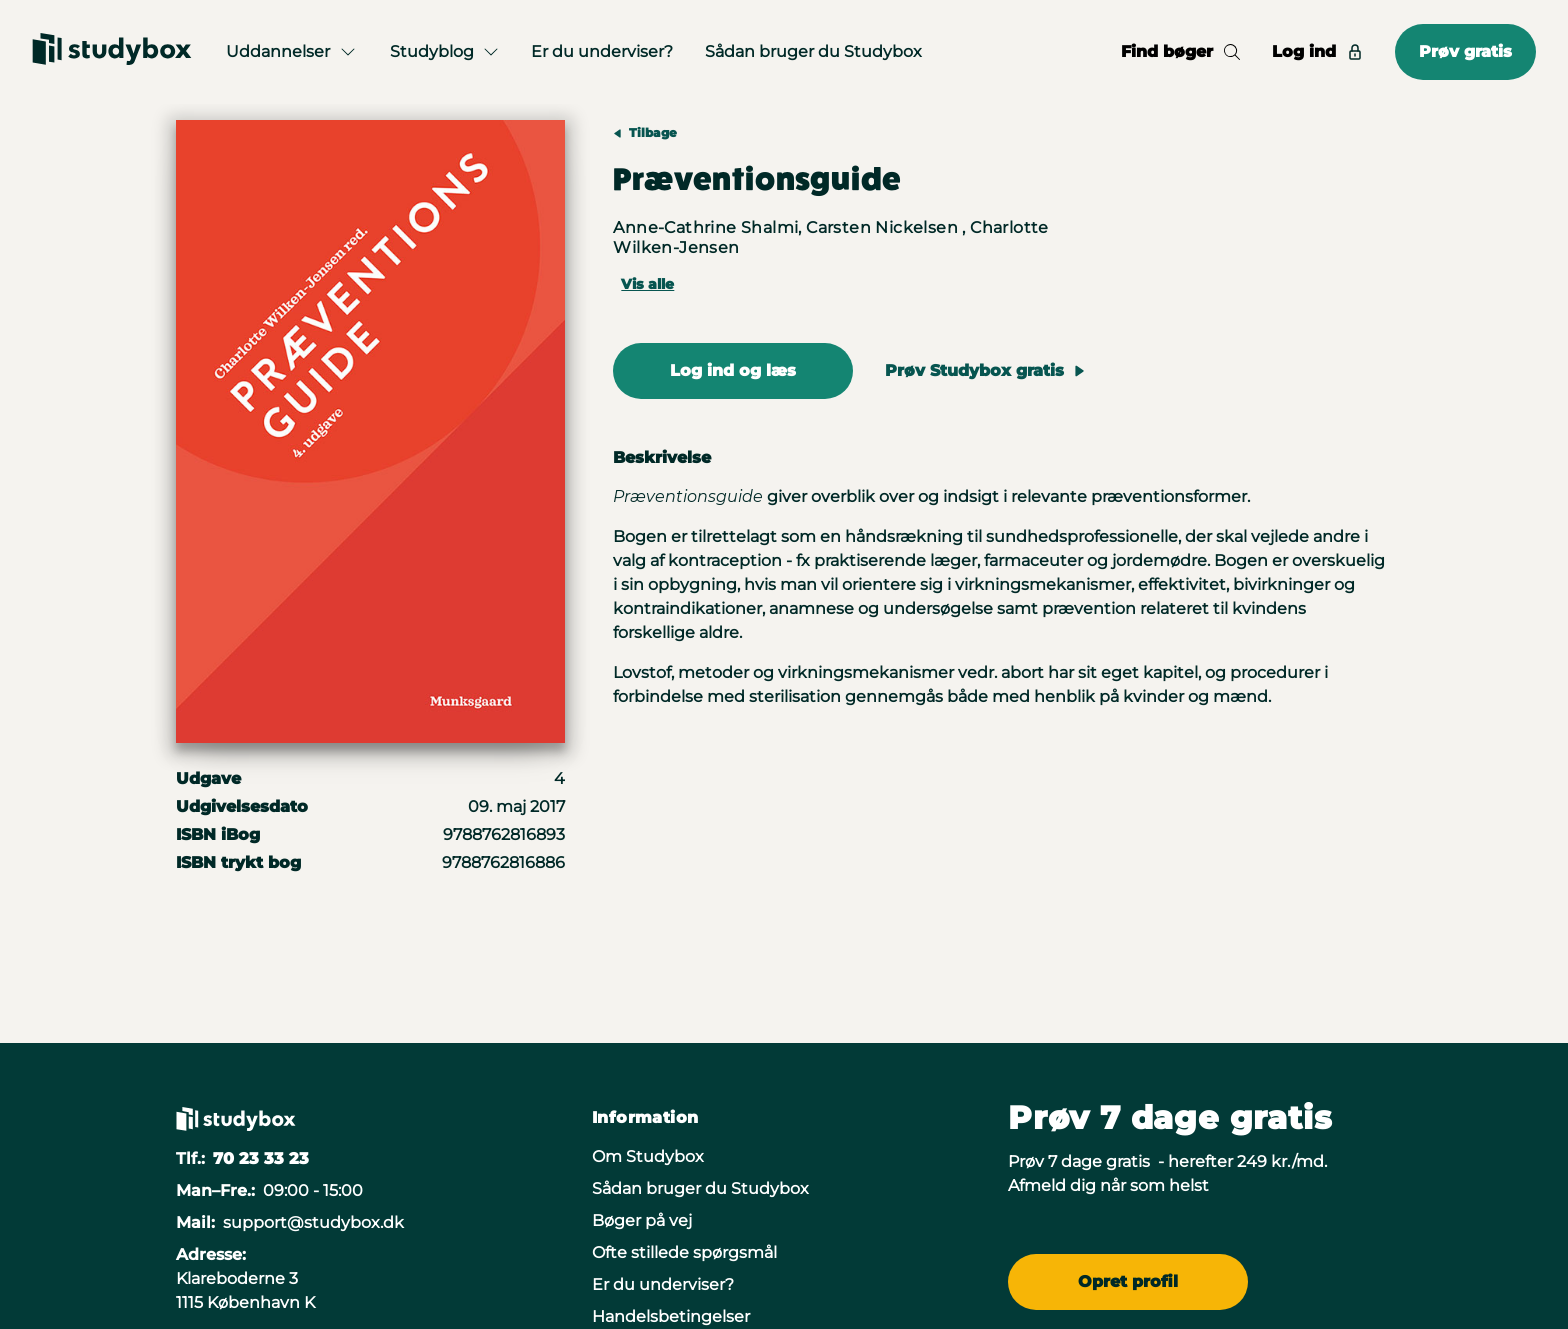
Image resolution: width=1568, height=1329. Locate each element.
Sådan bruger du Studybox (813, 51)
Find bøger (1180, 51)
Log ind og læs (733, 370)
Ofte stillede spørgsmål (684, 1252)
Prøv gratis (1465, 51)
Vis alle (647, 284)
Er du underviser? (602, 51)
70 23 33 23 (261, 1158)
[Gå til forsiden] (112, 52)
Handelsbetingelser (671, 1316)
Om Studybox (648, 1156)
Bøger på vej (642, 1220)
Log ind (1317, 51)
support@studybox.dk (313, 1222)
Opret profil (1128, 1281)
